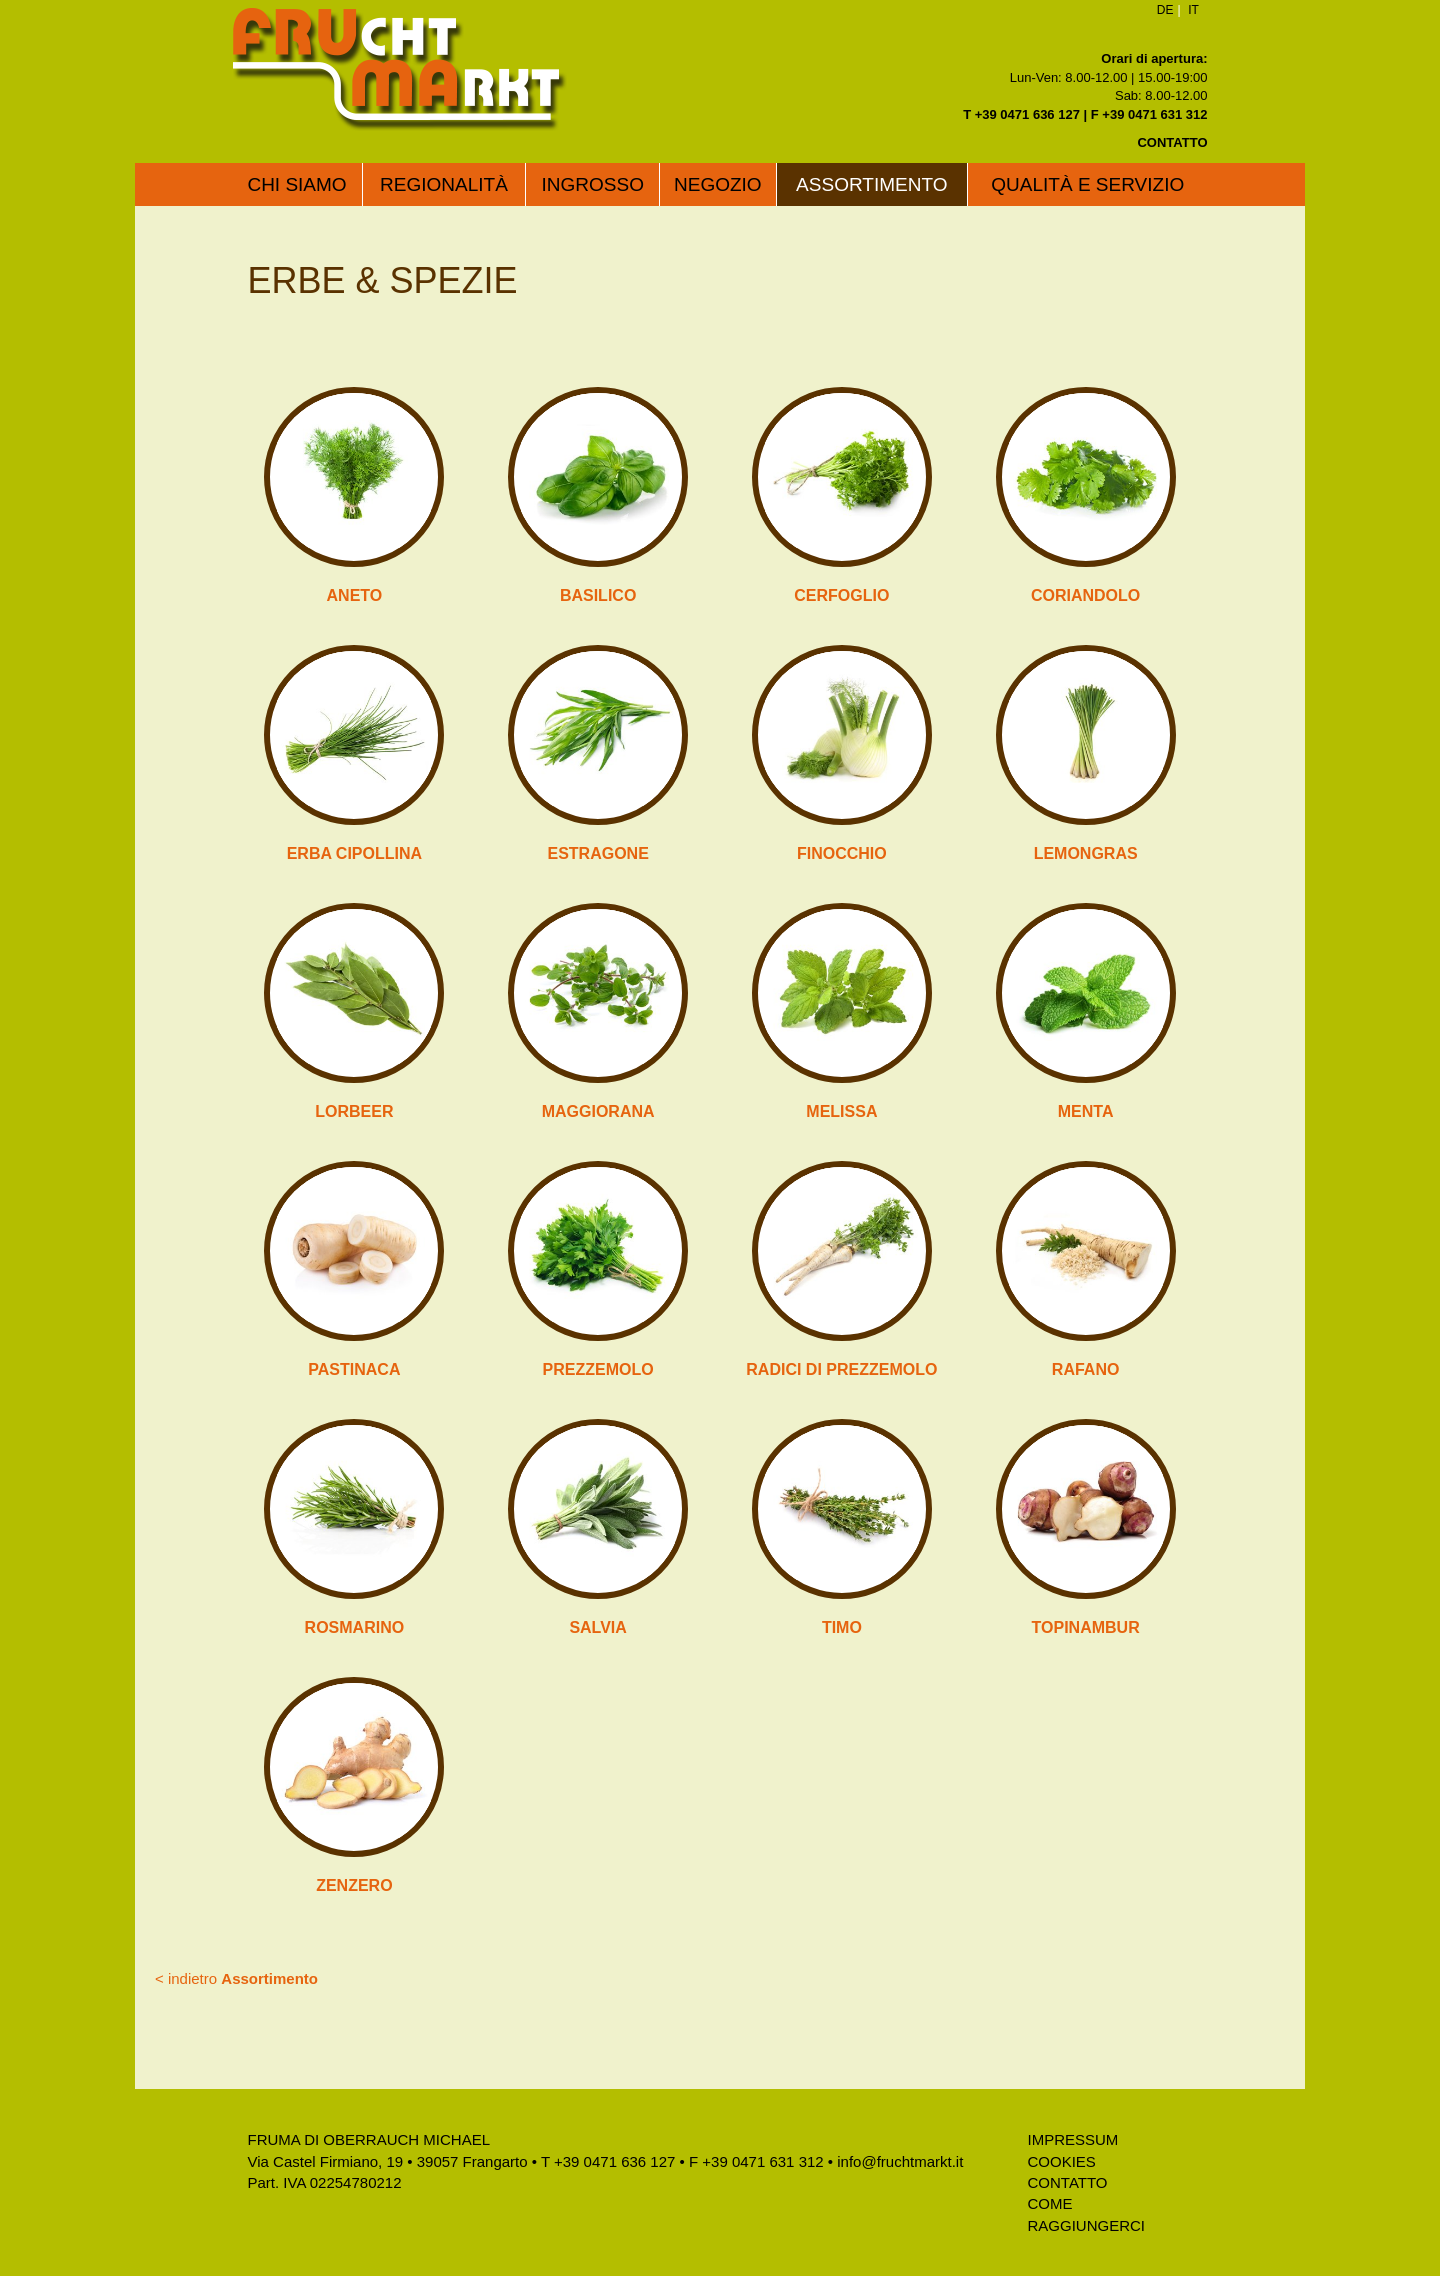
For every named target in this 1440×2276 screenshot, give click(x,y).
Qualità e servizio (1087, 184)
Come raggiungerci (1087, 2214)
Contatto (1068, 2182)
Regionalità (444, 184)
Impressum (1073, 2139)
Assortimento (871, 184)
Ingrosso (593, 184)
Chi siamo (296, 184)
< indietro (236, 1978)
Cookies (1062, 2161)
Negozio (718, 184)
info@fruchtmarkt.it (900, 2161)
